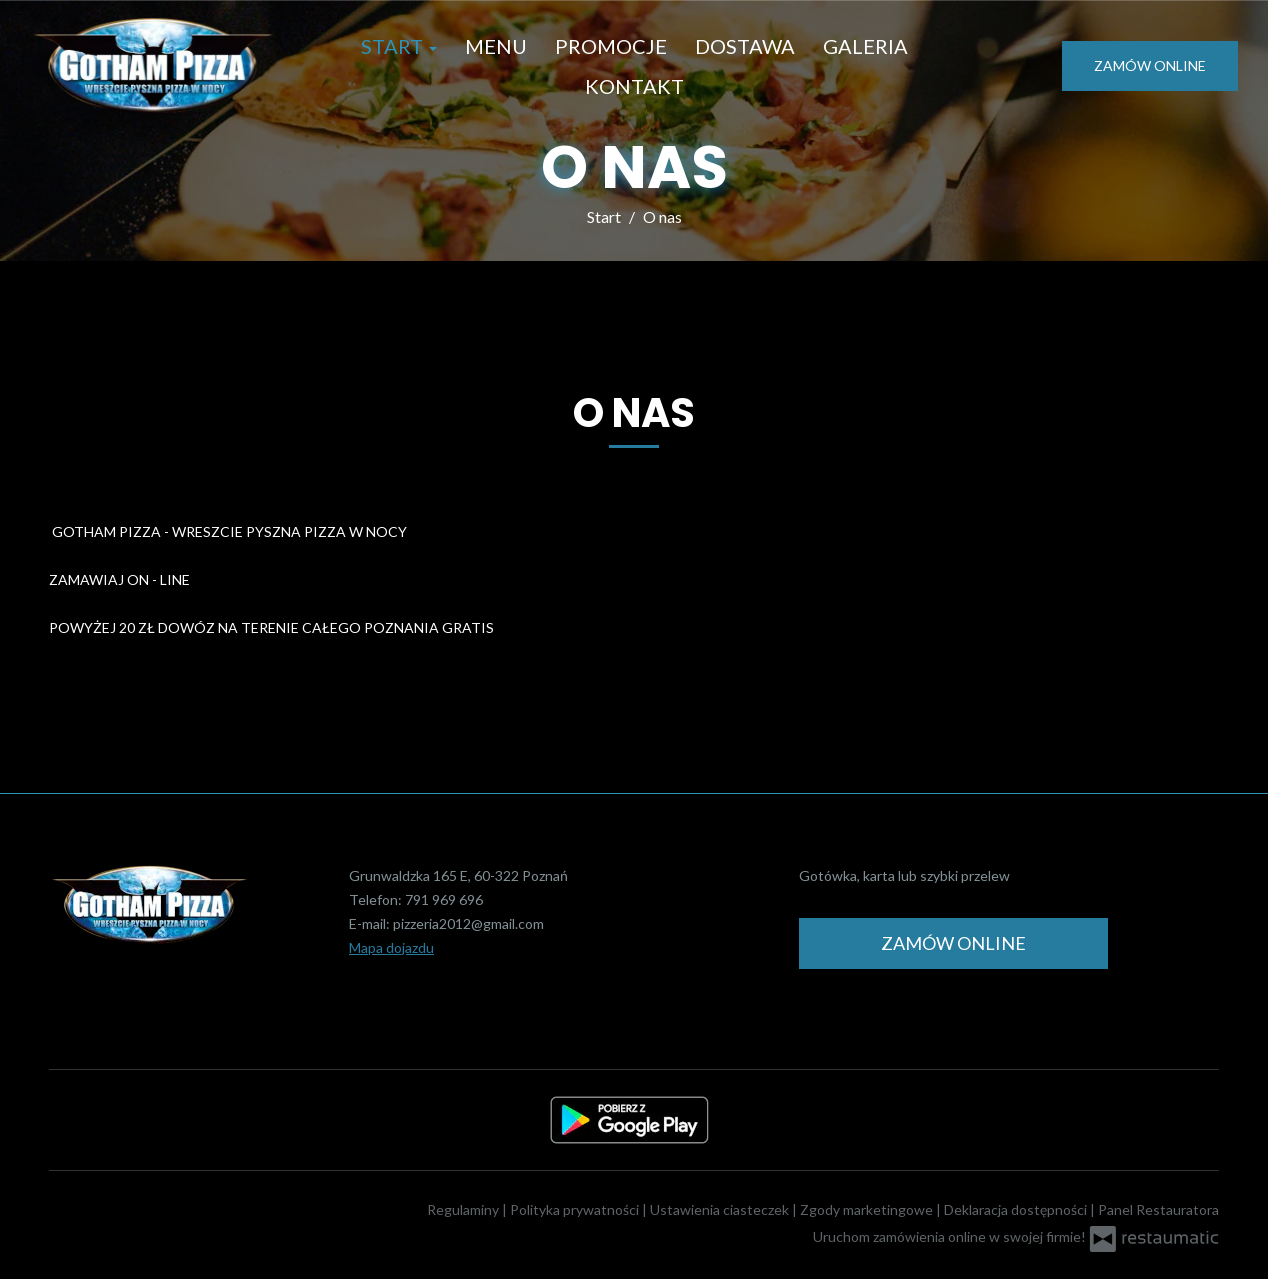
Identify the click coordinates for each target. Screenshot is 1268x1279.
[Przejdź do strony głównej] (152, 66)
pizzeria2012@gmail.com (468, 923)
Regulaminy (464, 1209)
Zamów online (1150, 65)
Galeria (865, 46)
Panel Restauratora (1158, 1209)
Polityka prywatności (576, 1209)
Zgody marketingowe (868, 1209)
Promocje (611, 46)
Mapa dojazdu (391, 947)
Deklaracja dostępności (1017, 1209)
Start (399, 46)
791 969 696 (444, 899)
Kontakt (634, 86)
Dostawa (745, 46)
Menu (496, 46)
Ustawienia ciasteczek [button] (721, 1209)
